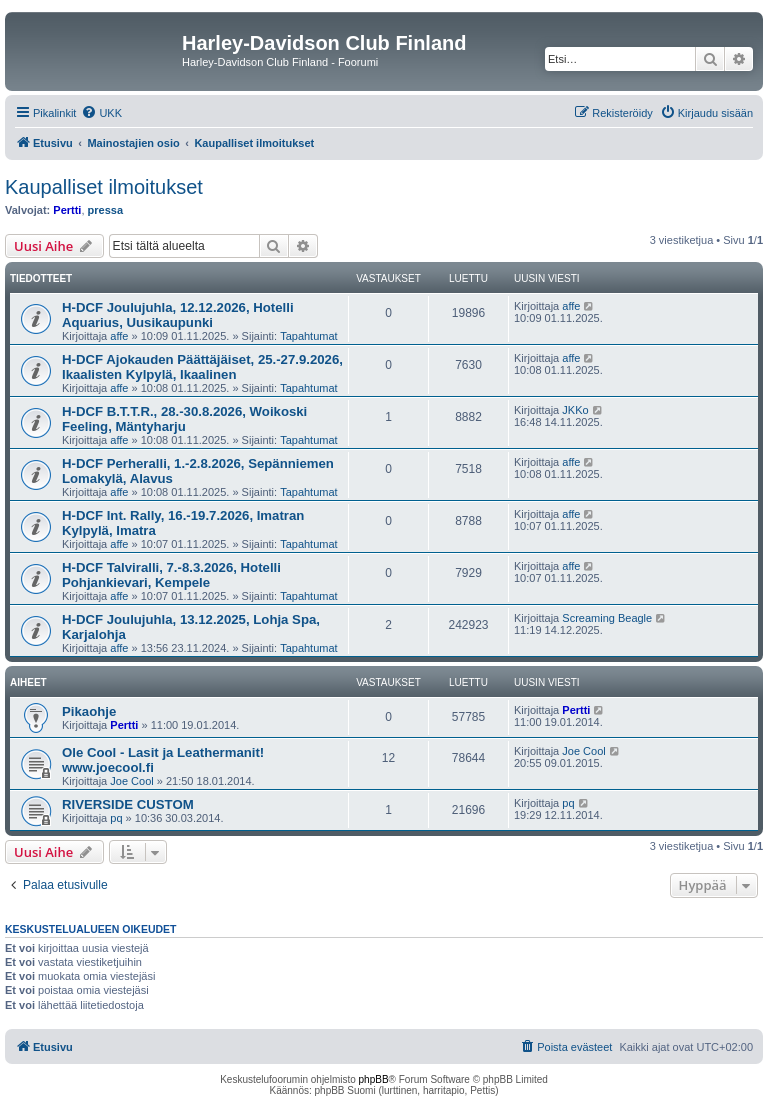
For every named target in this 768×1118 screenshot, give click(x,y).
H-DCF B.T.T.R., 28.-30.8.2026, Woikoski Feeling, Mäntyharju (184, 419)
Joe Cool (131, 781)
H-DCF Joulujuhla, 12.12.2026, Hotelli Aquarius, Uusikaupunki (178, 315)
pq (116, 818)
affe (119, 336)
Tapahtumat (308, 336)
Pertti (67, 210)
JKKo (575, 410)
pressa (105, 210)
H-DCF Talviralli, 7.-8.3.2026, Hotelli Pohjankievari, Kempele (171, 575)
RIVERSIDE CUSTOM (128, 804)
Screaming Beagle (607, 618)
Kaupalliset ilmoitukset (104, 187)
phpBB (374, 1079)
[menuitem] (101, 113)
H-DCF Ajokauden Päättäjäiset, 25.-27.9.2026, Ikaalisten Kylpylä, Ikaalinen (202, 367)
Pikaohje (89, 711)
